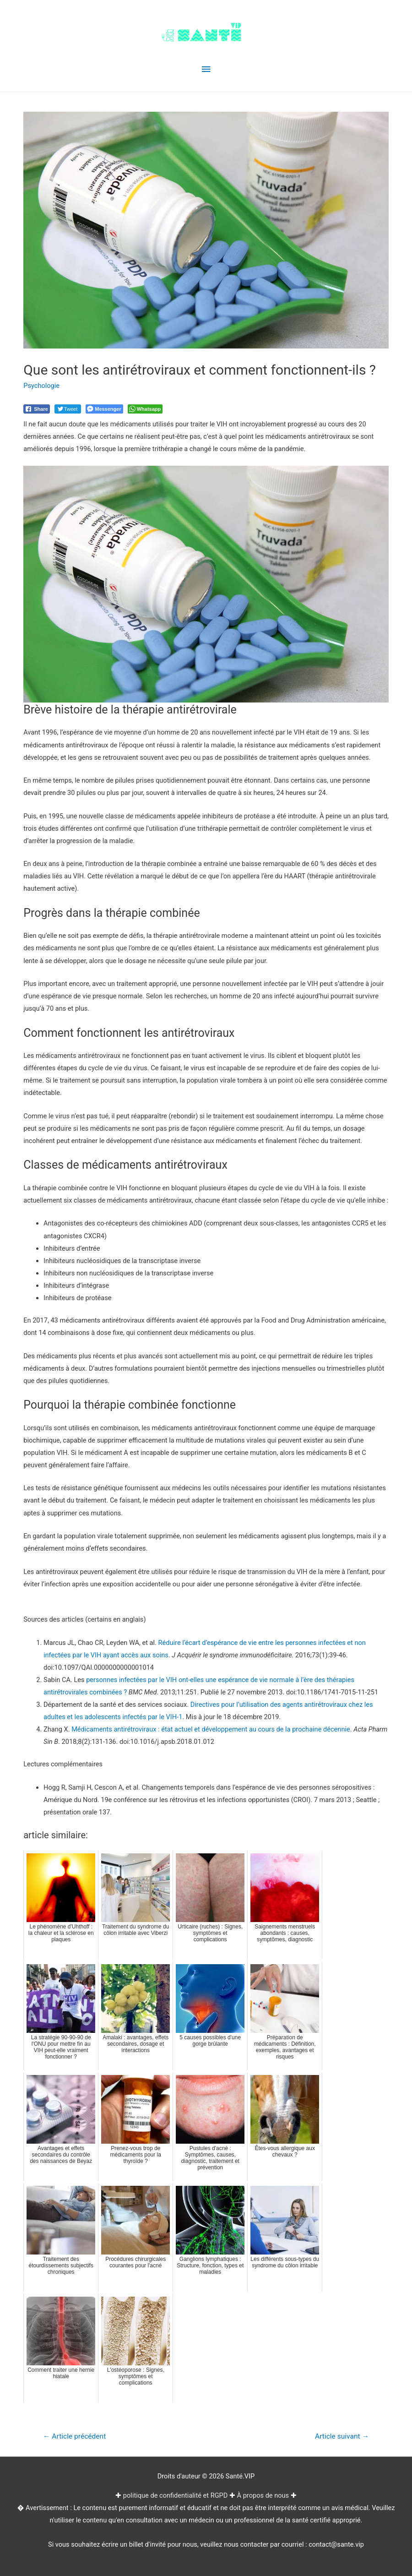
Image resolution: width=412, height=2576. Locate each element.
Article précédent (74, 2436)
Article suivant (342, 2436)
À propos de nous (263, 2495)
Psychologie (41, 385)
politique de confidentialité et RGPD (175, 2495)
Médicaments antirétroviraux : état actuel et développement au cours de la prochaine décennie (210, 1729)
